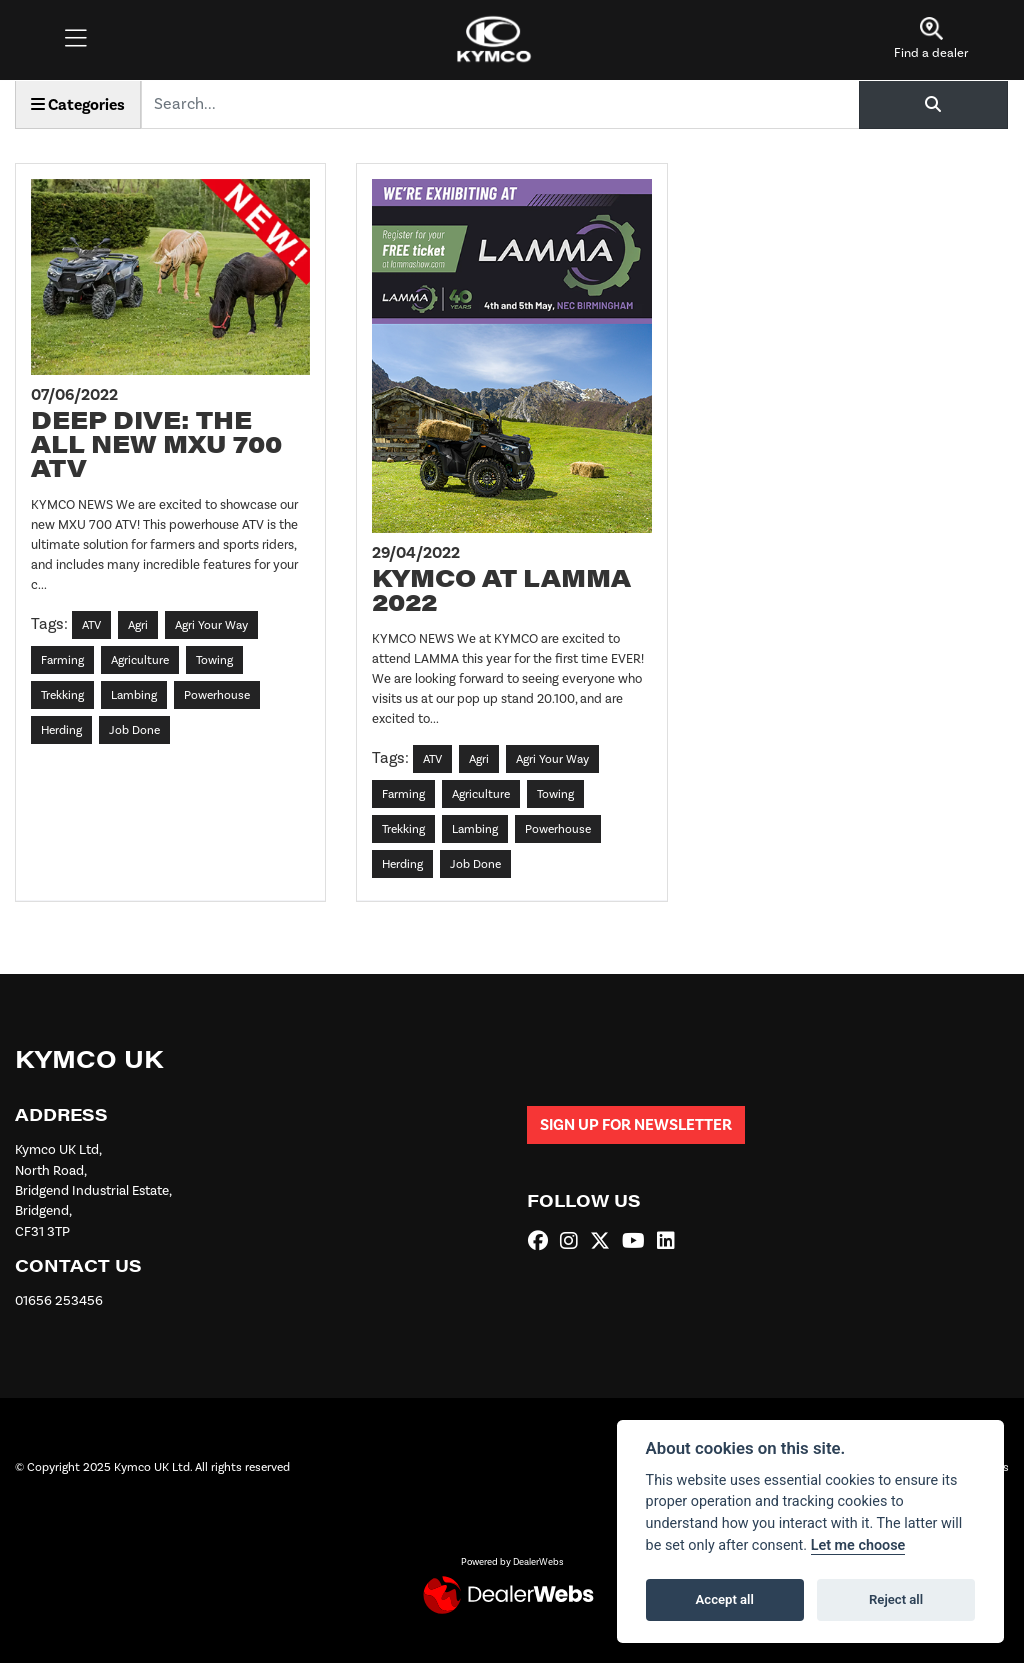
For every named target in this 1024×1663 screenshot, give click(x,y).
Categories (78, 105)
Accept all (725, 1599)
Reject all (896, 1599)
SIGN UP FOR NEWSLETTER (636, 1125)
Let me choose (858, 1545)
